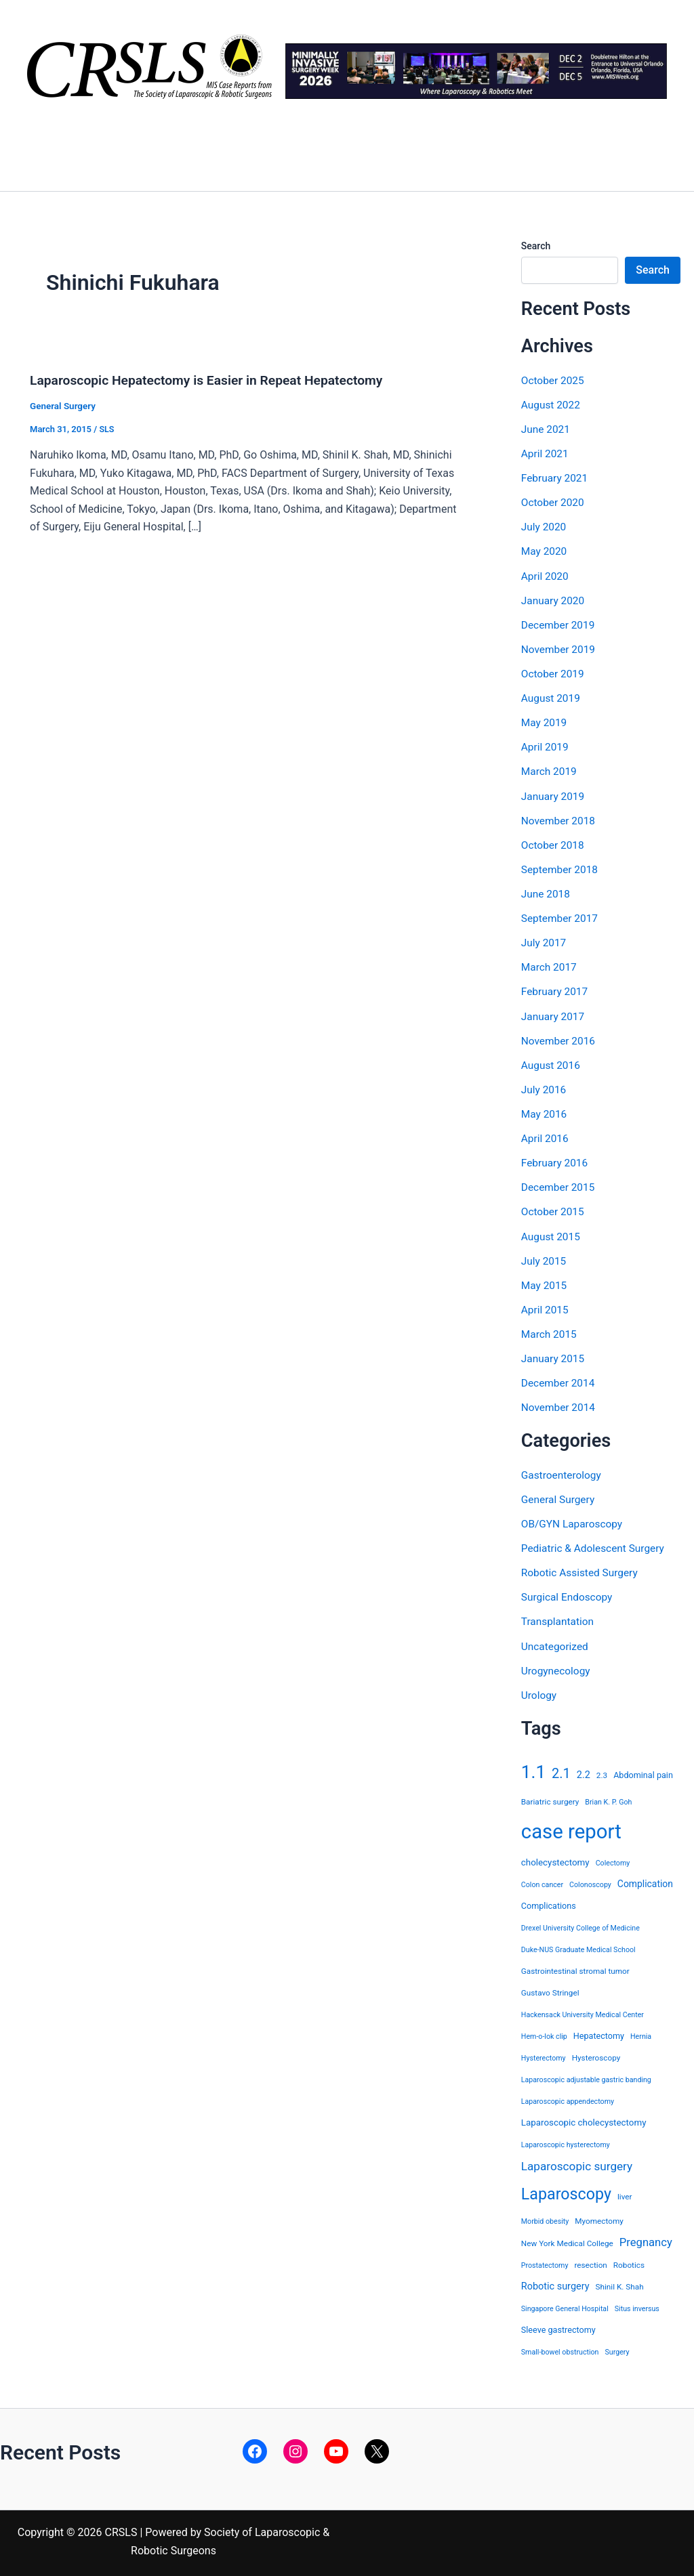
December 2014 (559, 1380)
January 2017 (554, 1014)
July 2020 (544, 526)
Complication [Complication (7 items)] (645, 1879)
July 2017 (544, 941)
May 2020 (545, 551)
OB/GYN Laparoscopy (573, 1520)
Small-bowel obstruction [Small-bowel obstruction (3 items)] (560, 2348)
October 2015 (553, 1209)
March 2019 (550, 770)
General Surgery (64, 405)
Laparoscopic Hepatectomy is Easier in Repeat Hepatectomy (213, 380)
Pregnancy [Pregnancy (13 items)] (645, 2238)
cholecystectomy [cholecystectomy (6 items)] (555, 1858)
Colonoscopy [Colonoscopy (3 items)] (590, 1880)
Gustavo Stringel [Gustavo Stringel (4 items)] (550, 1988)
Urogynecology (557, 1666)
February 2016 (555, 1160)
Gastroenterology (562, 1471)
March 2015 (550, 1331)
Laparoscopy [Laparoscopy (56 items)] (566, 2189)
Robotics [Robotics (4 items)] (629, 2261)
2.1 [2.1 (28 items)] (561, 1769)
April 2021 (546, 453)
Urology (539, 1691)
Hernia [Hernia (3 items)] (640, 2032)
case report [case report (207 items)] (571, 1827)
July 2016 (544, 1087)
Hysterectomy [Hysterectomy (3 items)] (543, 2054)
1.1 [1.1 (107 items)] (533, 1768)
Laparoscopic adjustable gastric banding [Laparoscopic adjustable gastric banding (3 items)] (586, 2075)
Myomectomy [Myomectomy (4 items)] (599, 2217)
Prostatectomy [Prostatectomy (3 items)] (545, 2262)
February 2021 (555, 477)
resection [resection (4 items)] (590, 2261)
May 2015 (545, 1282)
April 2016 (546, 1136)
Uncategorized (556, 1642)
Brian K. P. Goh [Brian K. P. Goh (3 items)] (608, 1798)
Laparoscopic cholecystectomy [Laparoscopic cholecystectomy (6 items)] (584, 2118)
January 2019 (554, 794)
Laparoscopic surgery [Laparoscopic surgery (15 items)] (576, 2162)
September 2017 (561, 916)
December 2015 (559, 1185)
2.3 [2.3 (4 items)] (601, 1771)
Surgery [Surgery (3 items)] (617, 2348)
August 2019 (551, 697)
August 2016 (551, 1063)
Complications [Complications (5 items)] (548, 1902)
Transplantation (558, 1617)
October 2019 (553, 673)
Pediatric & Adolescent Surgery (595, 1544)
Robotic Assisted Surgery (581, 1569)
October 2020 (553, 502)
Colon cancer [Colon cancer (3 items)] (542, 1880)
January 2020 (554, 599)
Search (535, 245)
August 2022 (551, 404)
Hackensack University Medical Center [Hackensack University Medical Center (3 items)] (582, 2010)
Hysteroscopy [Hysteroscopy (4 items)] (596, 2053)
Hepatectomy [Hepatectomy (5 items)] (598, 2032)
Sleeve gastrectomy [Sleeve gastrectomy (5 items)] (558, 2326)
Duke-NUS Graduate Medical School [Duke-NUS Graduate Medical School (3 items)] (578, 1945)
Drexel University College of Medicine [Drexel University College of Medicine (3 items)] (580, 1924)
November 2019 (559, 648)
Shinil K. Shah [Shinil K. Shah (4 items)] (620, 2283)
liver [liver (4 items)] (624, 2192)
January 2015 (554, 1355)
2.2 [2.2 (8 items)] (583, 1771)
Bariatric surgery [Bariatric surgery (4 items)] (550, 1797)
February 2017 (555, 990)
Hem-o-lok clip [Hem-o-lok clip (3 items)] (544, 2032)
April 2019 (546, 746)
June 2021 (546, 429)
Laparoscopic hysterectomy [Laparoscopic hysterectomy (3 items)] (565, 2140)
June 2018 (546, 892)
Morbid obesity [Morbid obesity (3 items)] (545, 2217)
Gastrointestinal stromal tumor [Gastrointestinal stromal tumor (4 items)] (575, 1967)
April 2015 (546, 1307)
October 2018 (553, 843)
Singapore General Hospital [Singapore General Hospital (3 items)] (565, 2305)
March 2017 (550, 965)
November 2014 (559, 1404)
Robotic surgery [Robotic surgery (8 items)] (555, 2283)
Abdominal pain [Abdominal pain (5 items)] (643, 1771)
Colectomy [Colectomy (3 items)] (613, 1859)
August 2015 (551, 1233)
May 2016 (545, 1111)
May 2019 (545, 721)
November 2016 (559, 1038)
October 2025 (553, 380)
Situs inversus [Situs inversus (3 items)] (637, 2305)
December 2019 (559, 624)
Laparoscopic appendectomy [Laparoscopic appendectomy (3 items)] (567, 2097)
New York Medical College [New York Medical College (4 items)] (567, 2239)
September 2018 (561, 868)
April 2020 (546, 575)
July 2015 (544, 1258)
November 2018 (559, 819)
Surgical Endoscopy (568, 1593)
